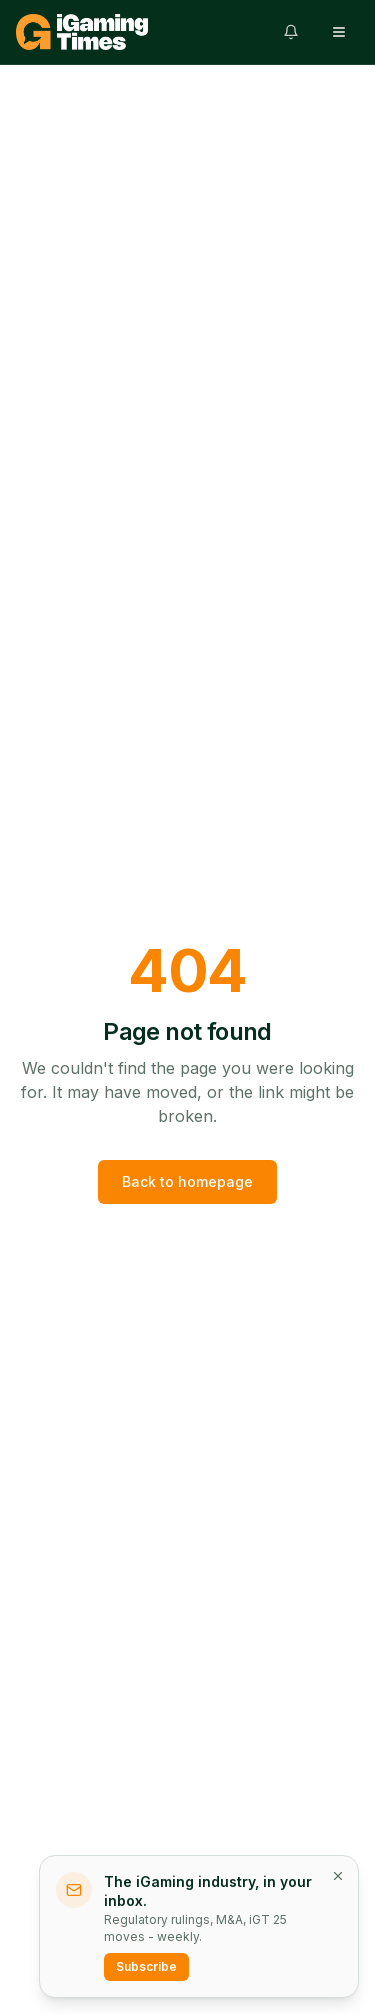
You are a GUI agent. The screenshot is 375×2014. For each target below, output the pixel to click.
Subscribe (146, 1966)
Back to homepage (187, 1181)
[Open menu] (339, 32)
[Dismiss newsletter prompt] (338, 1876)
